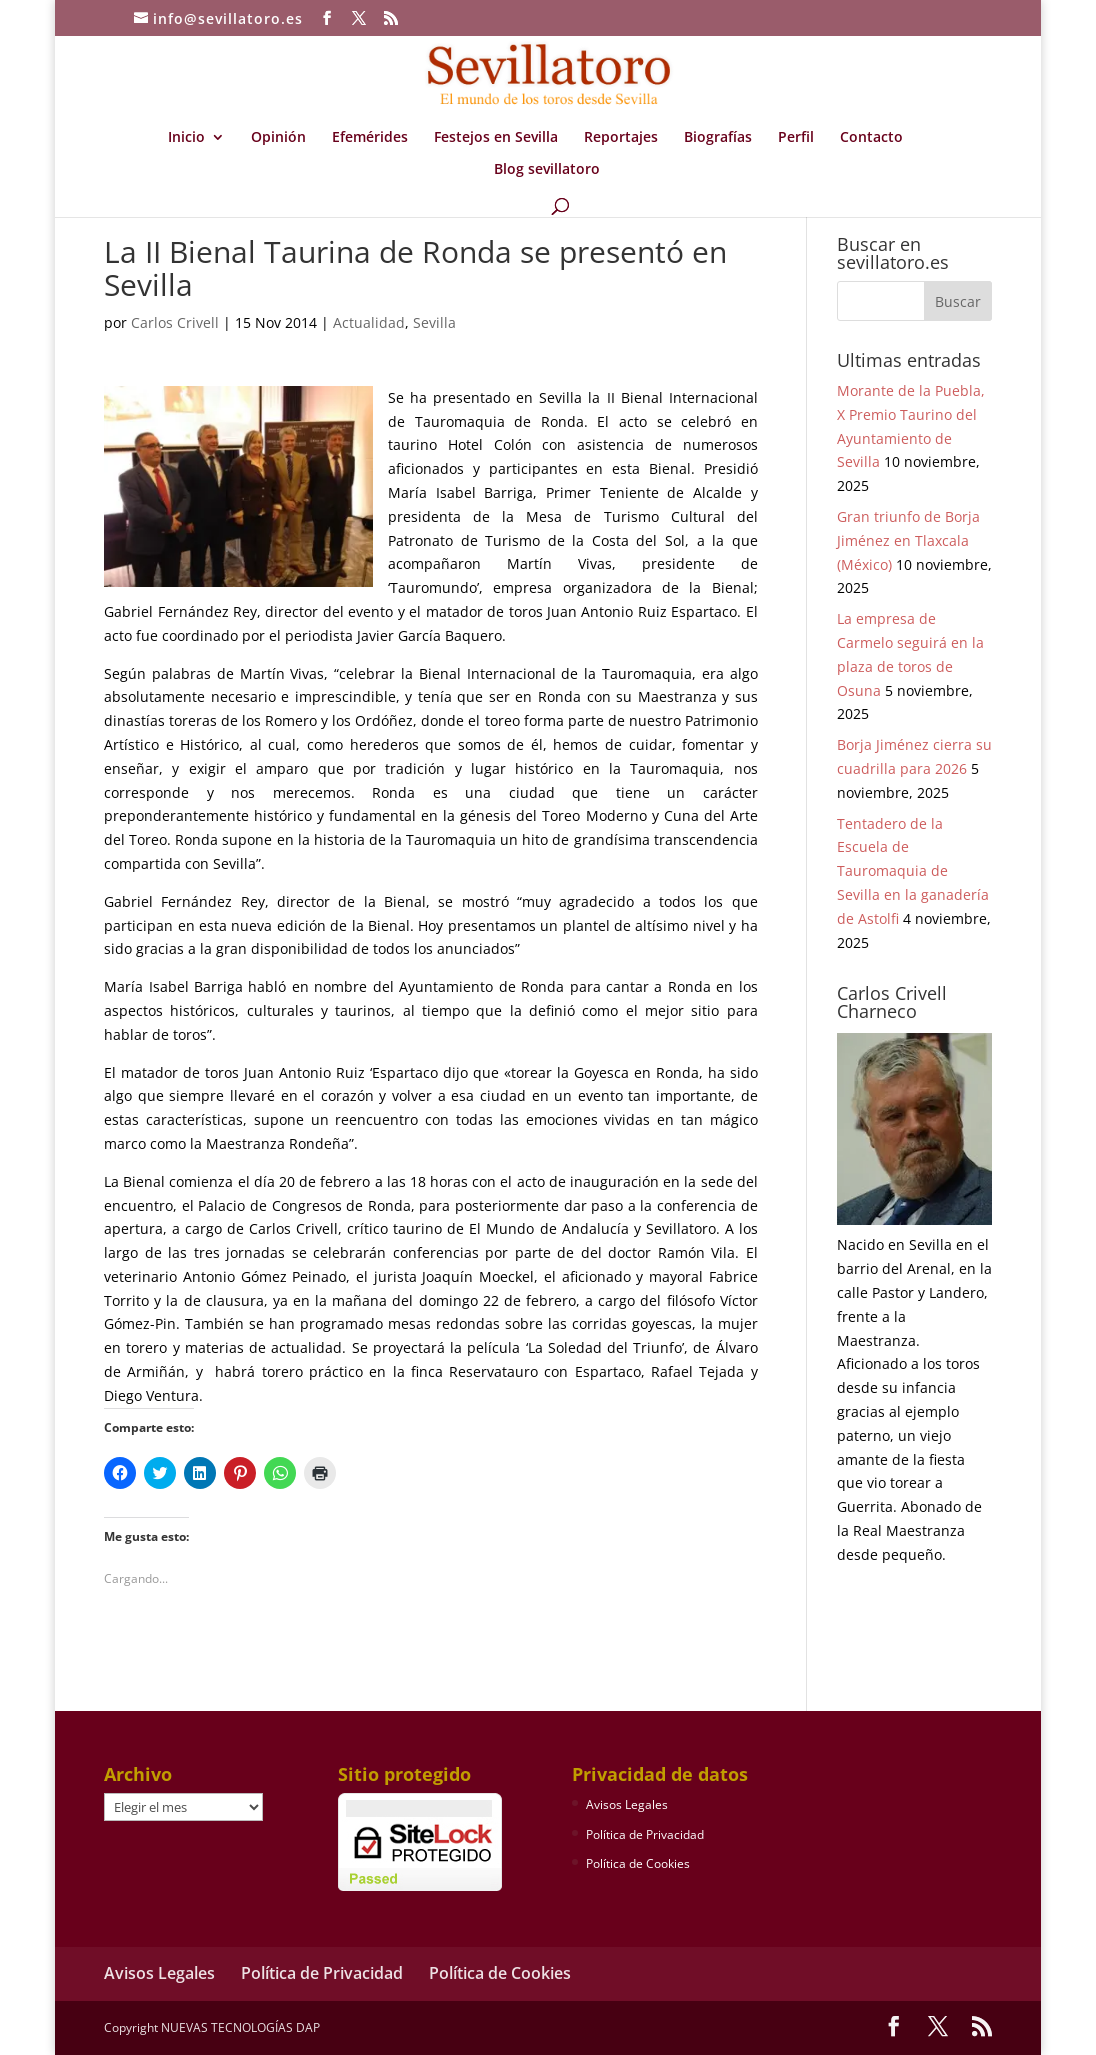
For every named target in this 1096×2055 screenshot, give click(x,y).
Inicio (186, 138)
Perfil (796, 138)
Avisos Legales (627, 1804)
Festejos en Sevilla (496, 138)
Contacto (871, 138)
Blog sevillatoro (547, 170)
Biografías (718, 138)
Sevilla (434, 322)
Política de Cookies (638, 1863)
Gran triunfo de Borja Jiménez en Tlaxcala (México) (908, 540)
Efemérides (370, 138)
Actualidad (369, 322)
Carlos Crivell (175, 322)
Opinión (278, 138)
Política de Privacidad (645, 1834)
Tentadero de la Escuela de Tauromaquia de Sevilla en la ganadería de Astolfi (913, 871)
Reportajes (621, 138)
